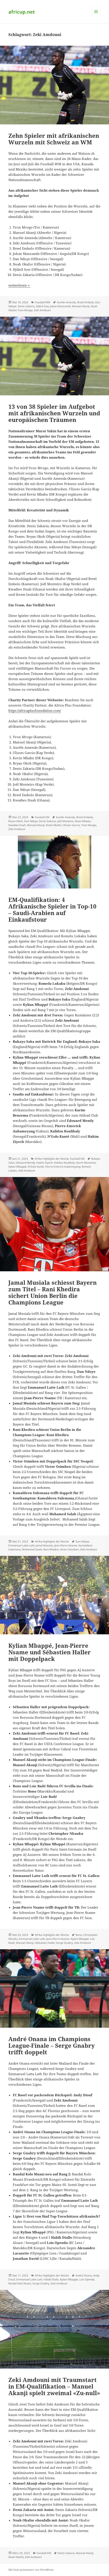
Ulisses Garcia (71, 825)
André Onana (84, 2275)
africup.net (21, 11)
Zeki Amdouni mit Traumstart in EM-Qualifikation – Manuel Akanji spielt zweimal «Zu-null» (54, 2386)
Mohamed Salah (32, 1549)
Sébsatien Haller (45, 1943)
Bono (79, 1935)
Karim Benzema (86, 1162)
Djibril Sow (42, 306)
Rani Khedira (51, 1549)
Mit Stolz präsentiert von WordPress (31, 2570)
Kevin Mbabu (83, 821)
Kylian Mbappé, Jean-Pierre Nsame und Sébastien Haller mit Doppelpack (49, 1652)
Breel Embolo (85, 302)
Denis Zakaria (26, 306)
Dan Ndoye (31, 821)
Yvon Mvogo (25, 310)
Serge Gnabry (64, 1943)
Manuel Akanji (80, 306)
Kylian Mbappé (17, 1166)
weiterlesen (19, 285)
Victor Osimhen (69, 1549)
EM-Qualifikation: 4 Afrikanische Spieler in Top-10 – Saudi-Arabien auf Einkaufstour (52, 909)
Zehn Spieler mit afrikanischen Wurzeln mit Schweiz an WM (53, 139)
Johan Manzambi (60, 306)
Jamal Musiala (44, 1545)
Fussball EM (42, 817)
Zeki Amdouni (42, 310)
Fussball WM (42, 302)
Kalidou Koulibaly (64, 1162)
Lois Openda (86, 2279)
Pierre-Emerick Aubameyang (62, 1166)
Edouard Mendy (25, 1162)
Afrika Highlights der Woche (52, 1159)
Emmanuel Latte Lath (21, 1545)
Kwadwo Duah (17, 825)
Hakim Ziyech (44, 1162)
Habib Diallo (51, 2279)
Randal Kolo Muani (19, 2283)
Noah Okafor (53, 825)
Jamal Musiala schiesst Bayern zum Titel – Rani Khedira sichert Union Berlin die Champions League (52, 1292)
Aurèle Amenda (66, 302)
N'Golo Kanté (36, 1166)
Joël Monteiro (65, 821)
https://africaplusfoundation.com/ (34, 710)
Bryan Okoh (15, 821)
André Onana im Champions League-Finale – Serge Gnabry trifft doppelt (51, 2045)
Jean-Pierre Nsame (65, 1545)
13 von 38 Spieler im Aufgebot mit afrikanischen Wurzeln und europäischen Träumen (54, 413)
